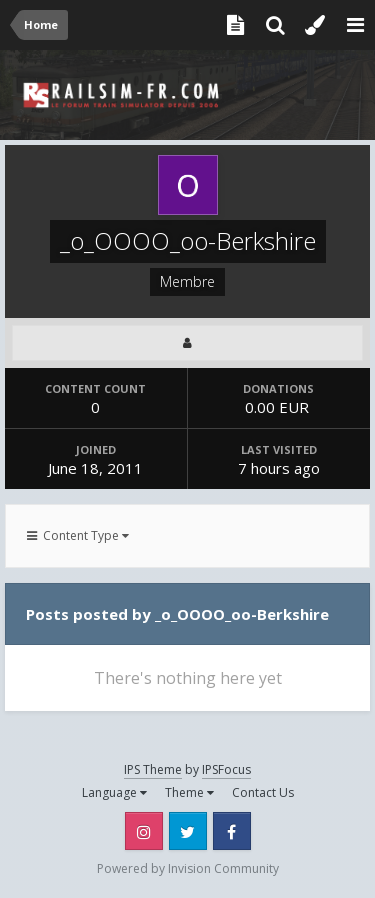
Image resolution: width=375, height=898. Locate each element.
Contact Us (263, 792)
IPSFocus (226, 769)
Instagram (144, 831)
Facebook (232, 831)
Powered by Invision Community (188, 868)
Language (114, 792)
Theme (189, 792)
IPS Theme (153, 769)
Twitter (188, 831)
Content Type (78, 535)
